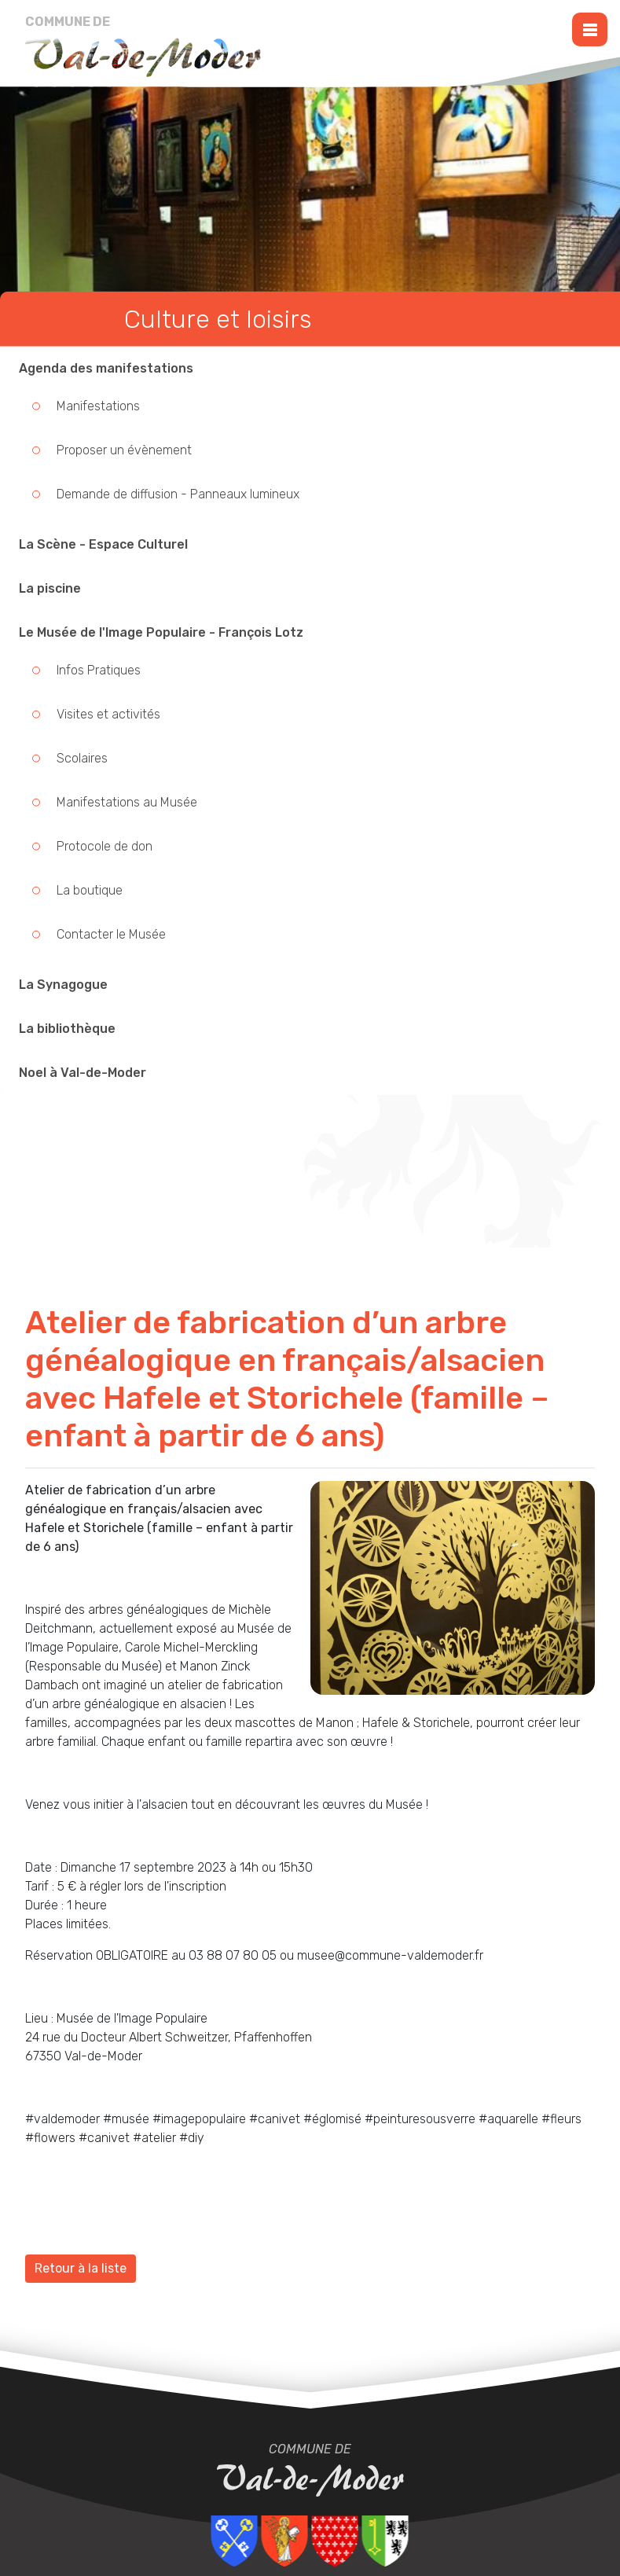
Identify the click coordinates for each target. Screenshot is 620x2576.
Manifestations (98, 406)
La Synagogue (63, 984)
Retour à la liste (81, 2268)
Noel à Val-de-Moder (82, 1072)
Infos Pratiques (99, 670)
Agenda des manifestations (106, 368)
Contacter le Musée (111, 934)
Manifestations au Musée (127, 802)
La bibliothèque (67, 1028)
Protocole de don (104, 846)
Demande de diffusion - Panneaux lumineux (178, 494)
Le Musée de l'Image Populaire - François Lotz (161, 632)
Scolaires (82, 758)
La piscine (50, 588)
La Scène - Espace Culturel (103, 544)
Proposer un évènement (124, 450)
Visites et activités (108, 714)
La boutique (90, 890)
